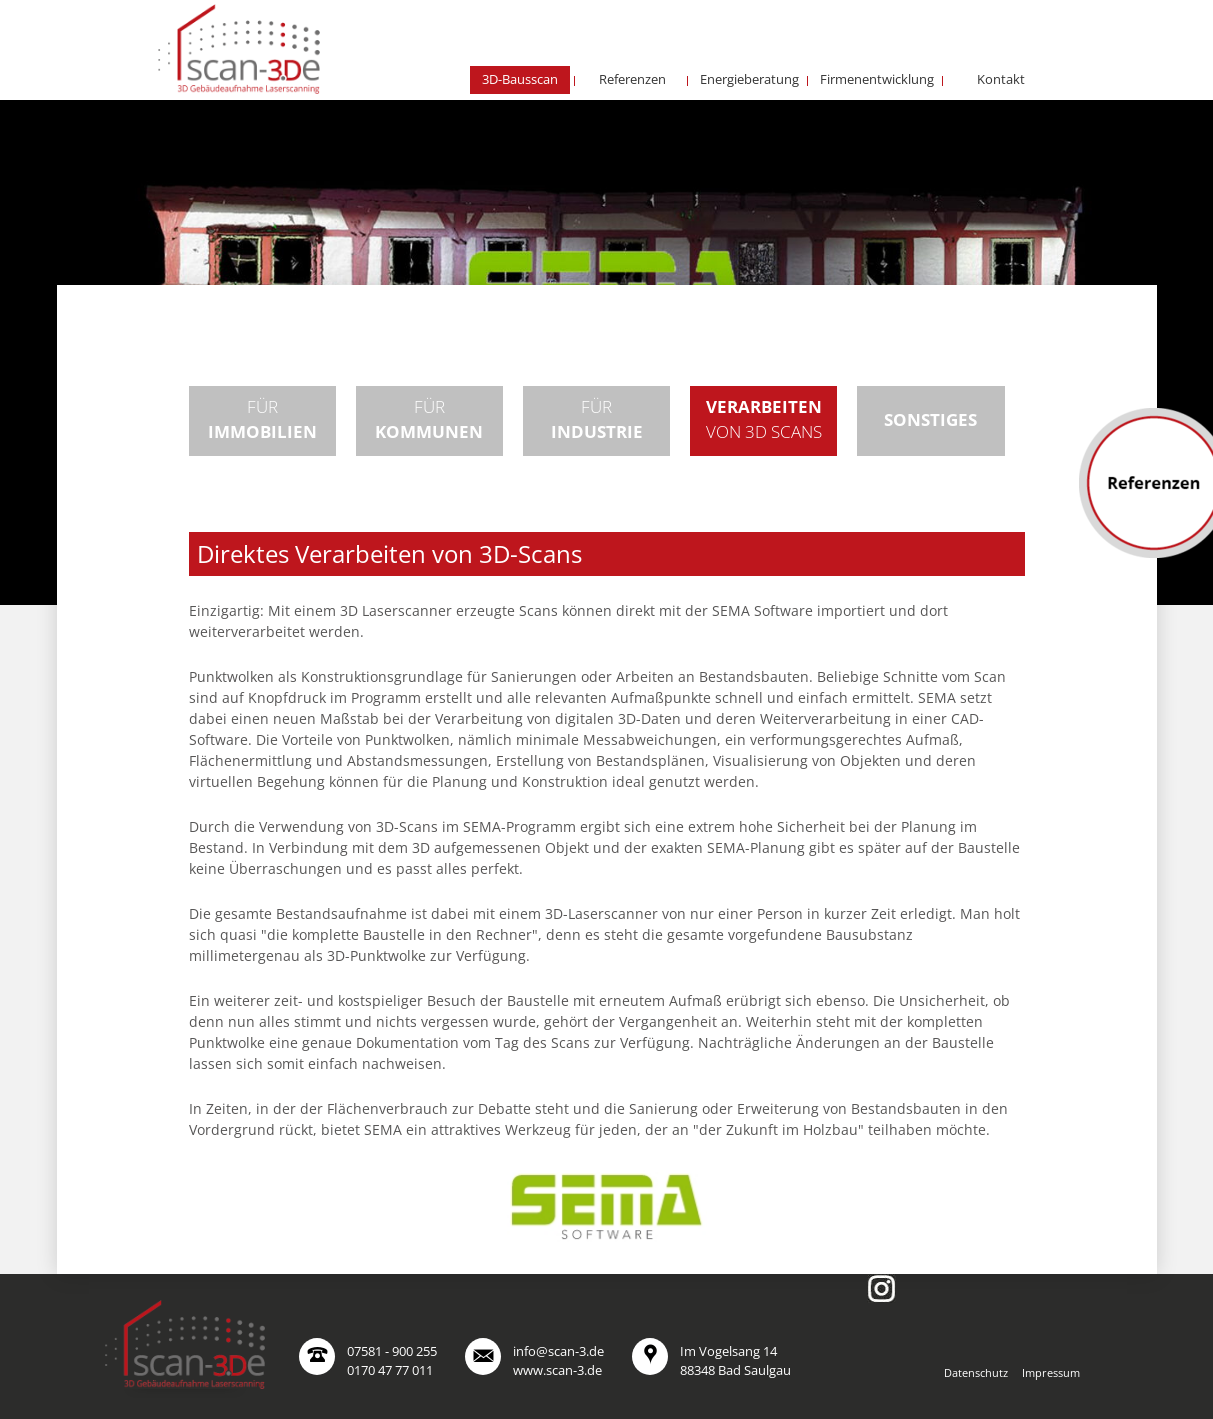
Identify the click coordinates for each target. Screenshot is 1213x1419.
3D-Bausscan (520, 79)
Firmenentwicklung (877, 79)
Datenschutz (976, 1372)
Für (262, 419)
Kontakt (1001, 79)
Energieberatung (749, 79)
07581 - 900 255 (392, 1351)
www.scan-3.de (557, 1370)
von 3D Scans (764, 419)
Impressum (1051, 1372)
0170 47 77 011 (390, 1370)
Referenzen (632, 79)
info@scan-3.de (558, 1351)
